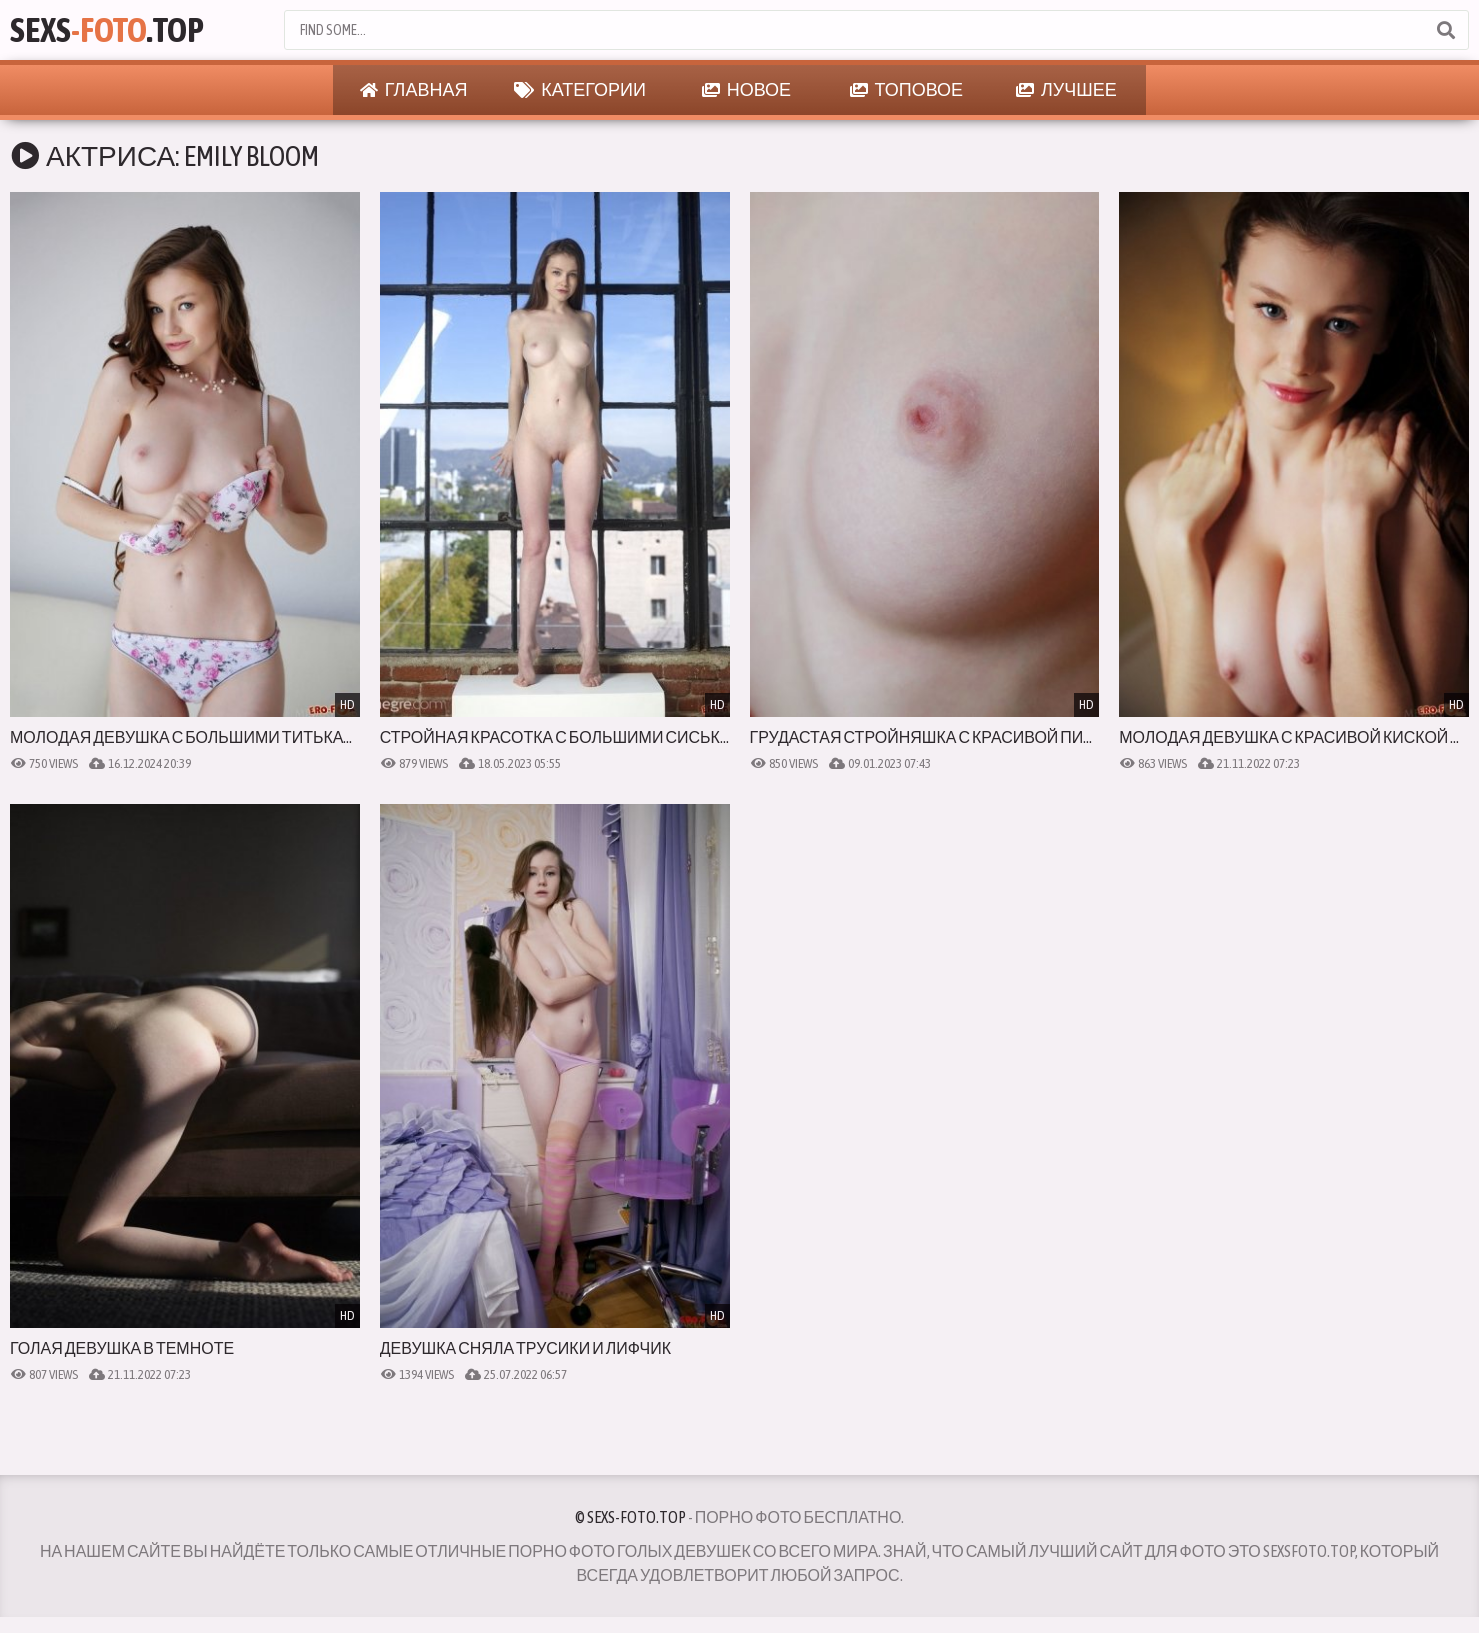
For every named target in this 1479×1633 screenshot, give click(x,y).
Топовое (907, 90)
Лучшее (1066, 90)
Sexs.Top (107, 29)
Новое (746, 90)
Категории (580, 90)
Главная (414, 90)
